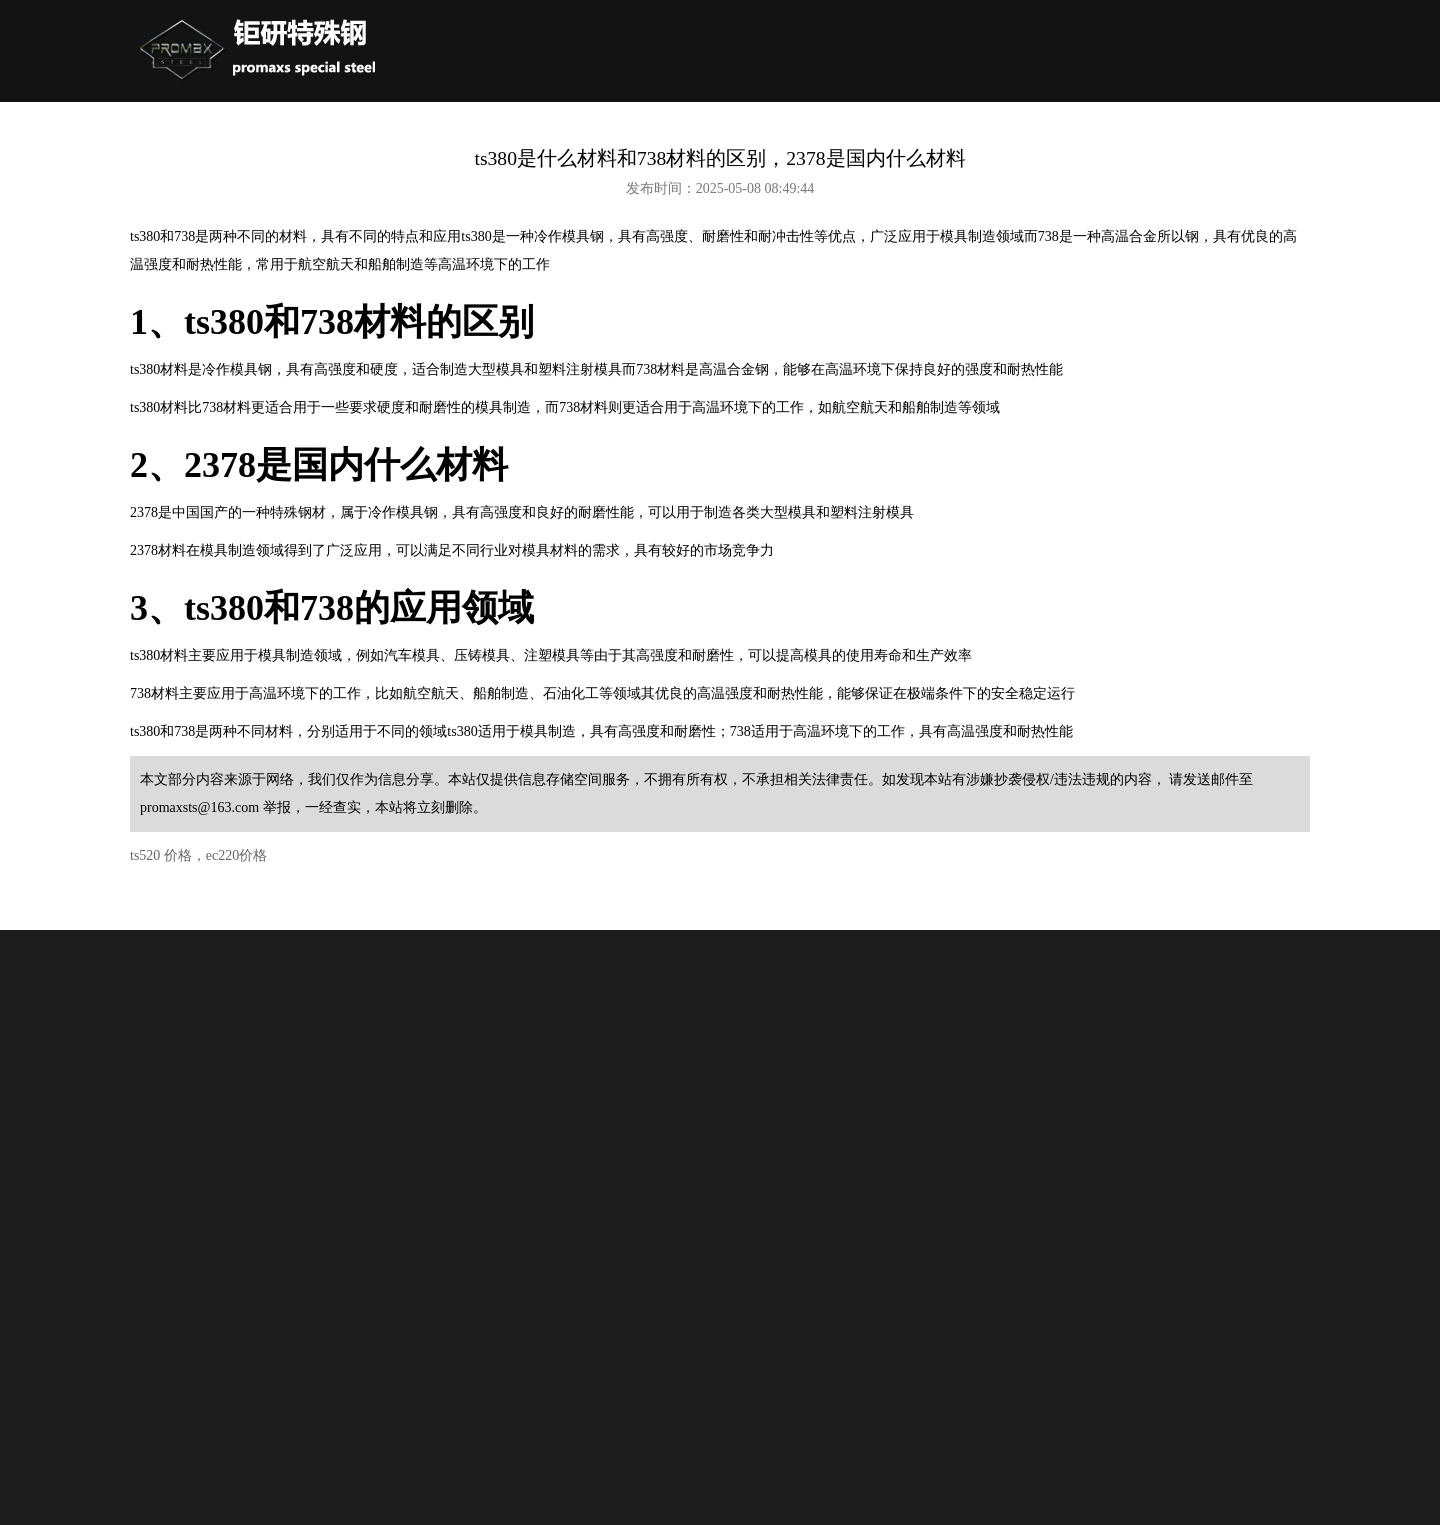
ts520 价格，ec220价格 (198, 855)
